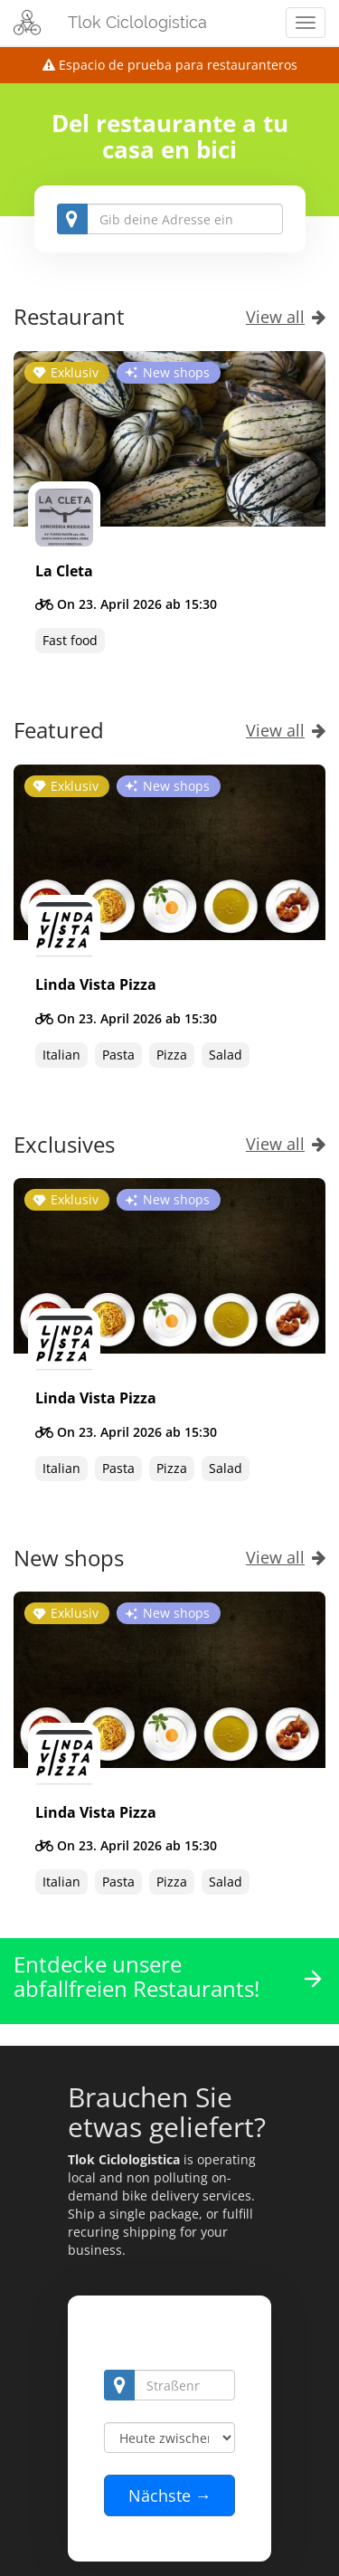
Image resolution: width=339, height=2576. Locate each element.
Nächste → (170, 2495)
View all (285, 317)
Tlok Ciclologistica (137, 22)
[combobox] (170, 219)
